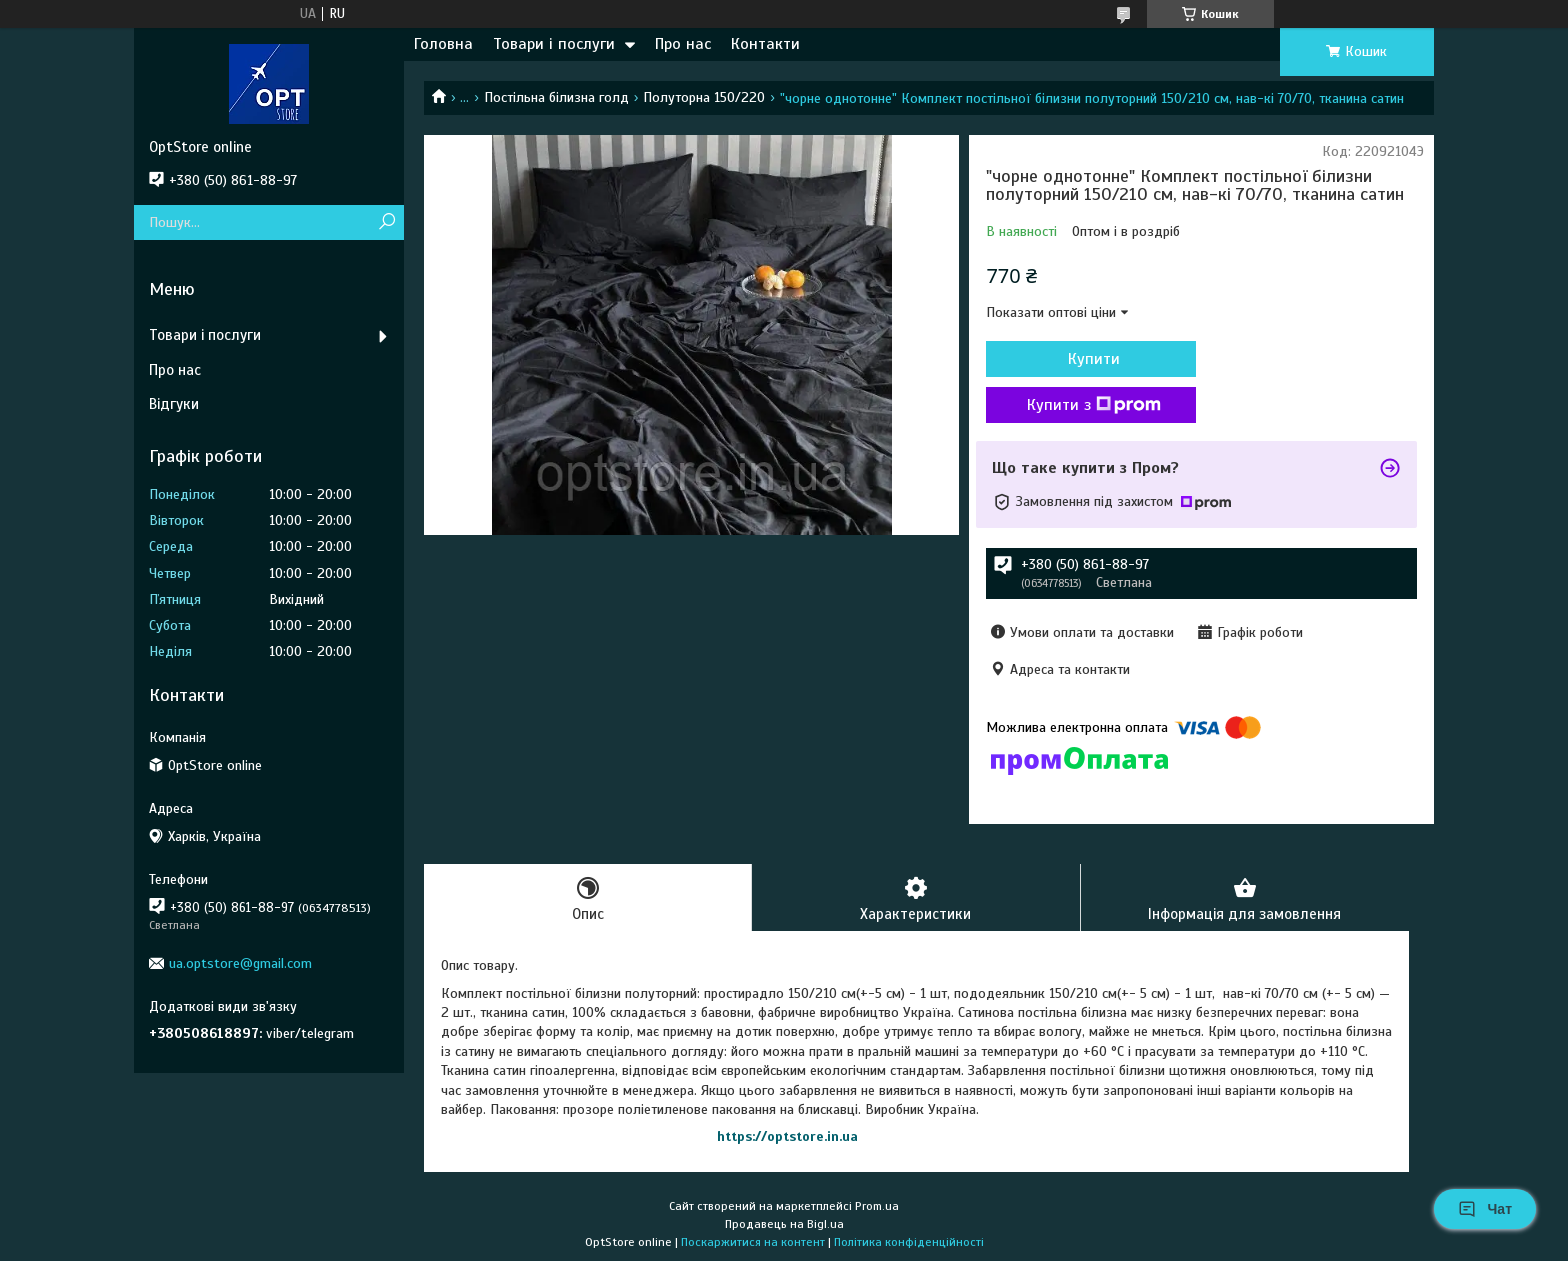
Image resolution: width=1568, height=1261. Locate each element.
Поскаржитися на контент (753, 1242)
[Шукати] (386, 222)
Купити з (1094, 405)
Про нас (683, 44)
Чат (1485, 1209)
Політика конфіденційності (909, 1242)
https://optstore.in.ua (787, 1136)
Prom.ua (877, 1206)
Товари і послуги (554, 44)
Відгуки (174, 404)
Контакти (765, 44)
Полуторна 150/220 (704, 97)
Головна (443, 44)
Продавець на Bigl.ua (784, 1224)
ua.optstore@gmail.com (240, 963)
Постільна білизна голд (556, 97)
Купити (1094, 359)
